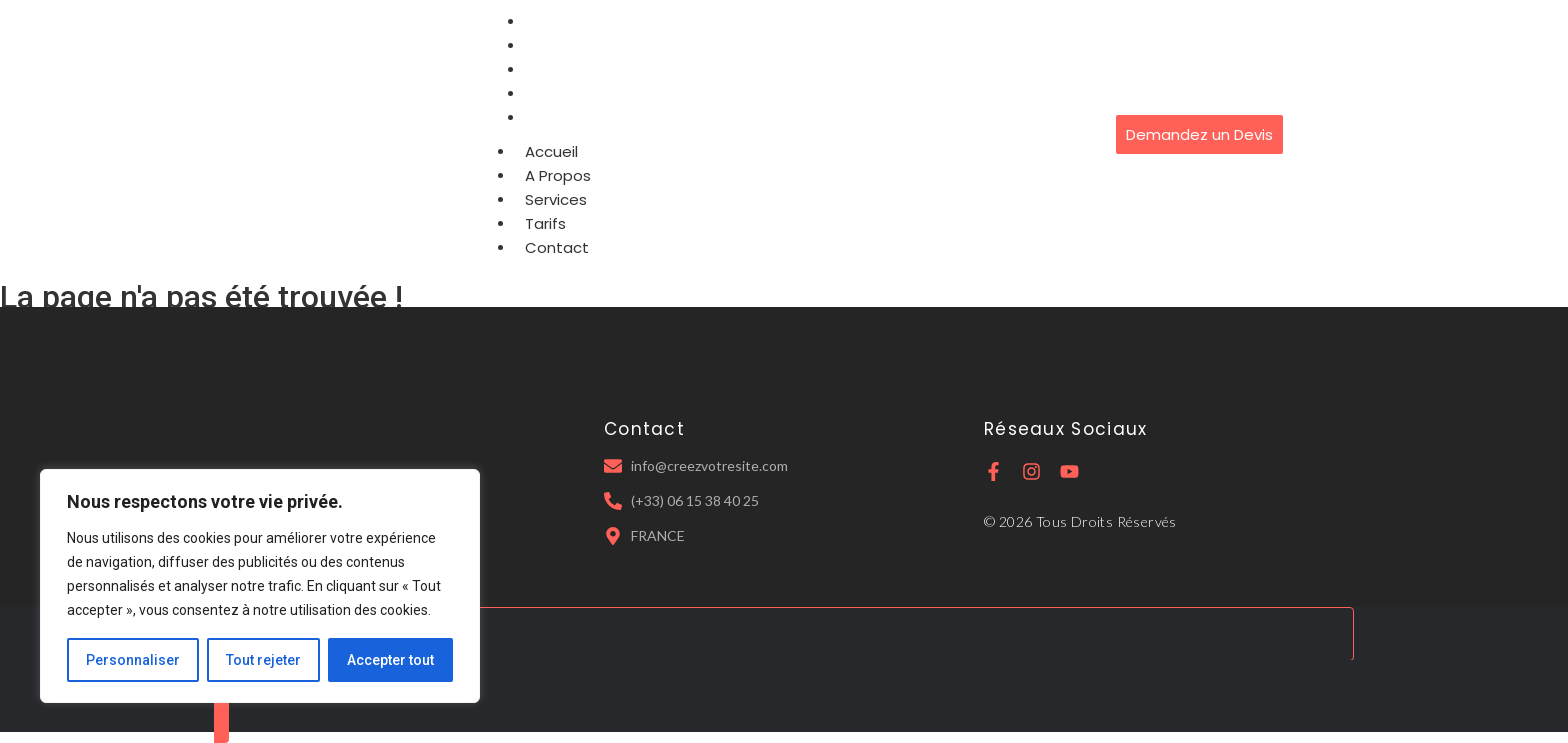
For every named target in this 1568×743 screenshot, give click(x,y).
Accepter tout (390, 660)
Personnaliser (133, 660)
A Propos (558, 175)
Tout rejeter (263, 660)
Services (556, 199)
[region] (260, 586)
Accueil (551, 151)
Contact (564, 117)
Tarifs (545, 223)
